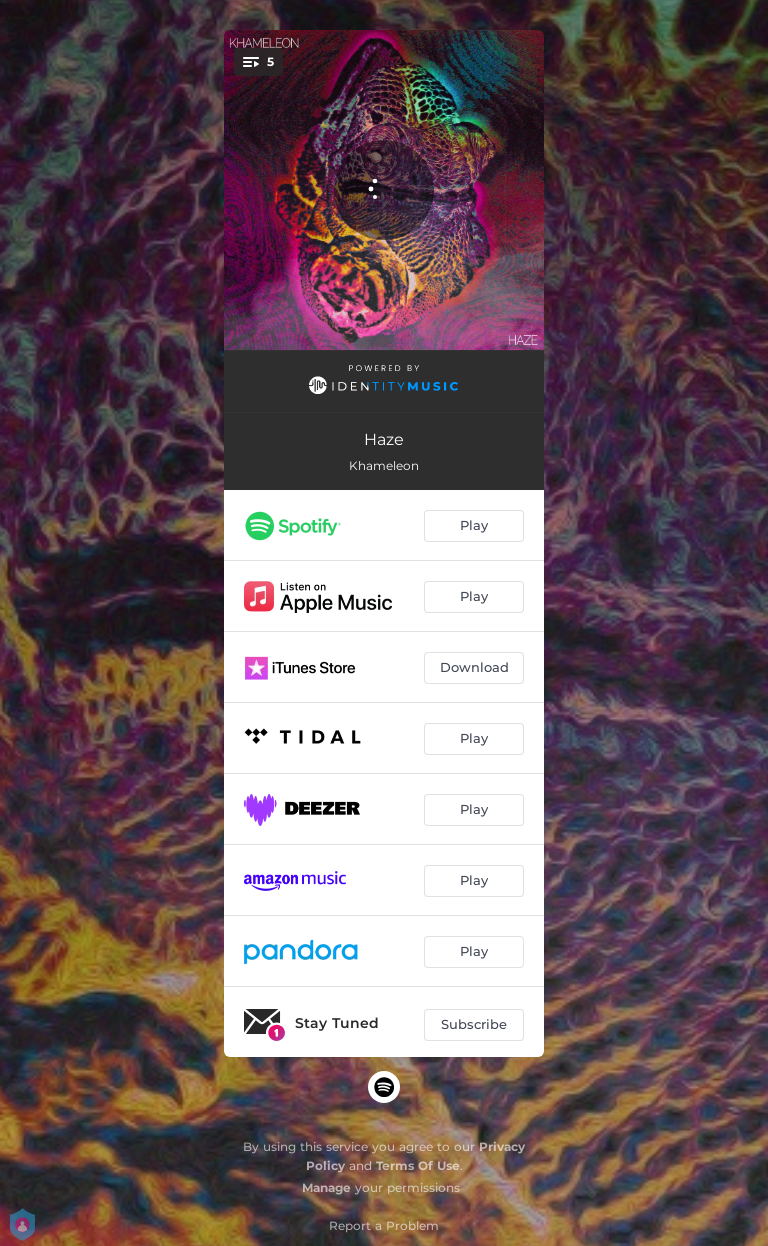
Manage (326, 1187)
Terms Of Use (418, 1165)
